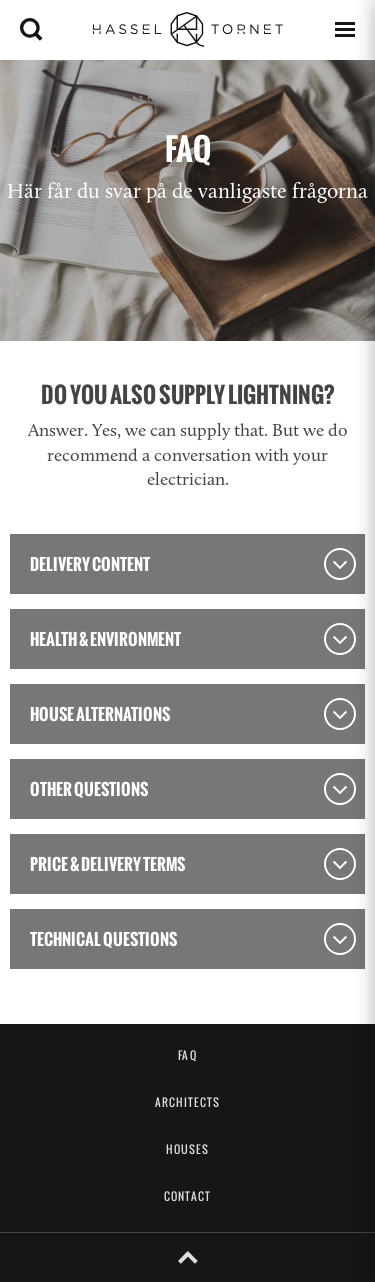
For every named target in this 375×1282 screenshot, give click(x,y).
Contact (187, 1196)
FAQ (187, 1055)
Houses (188, 1149)
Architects (188, 1102)
